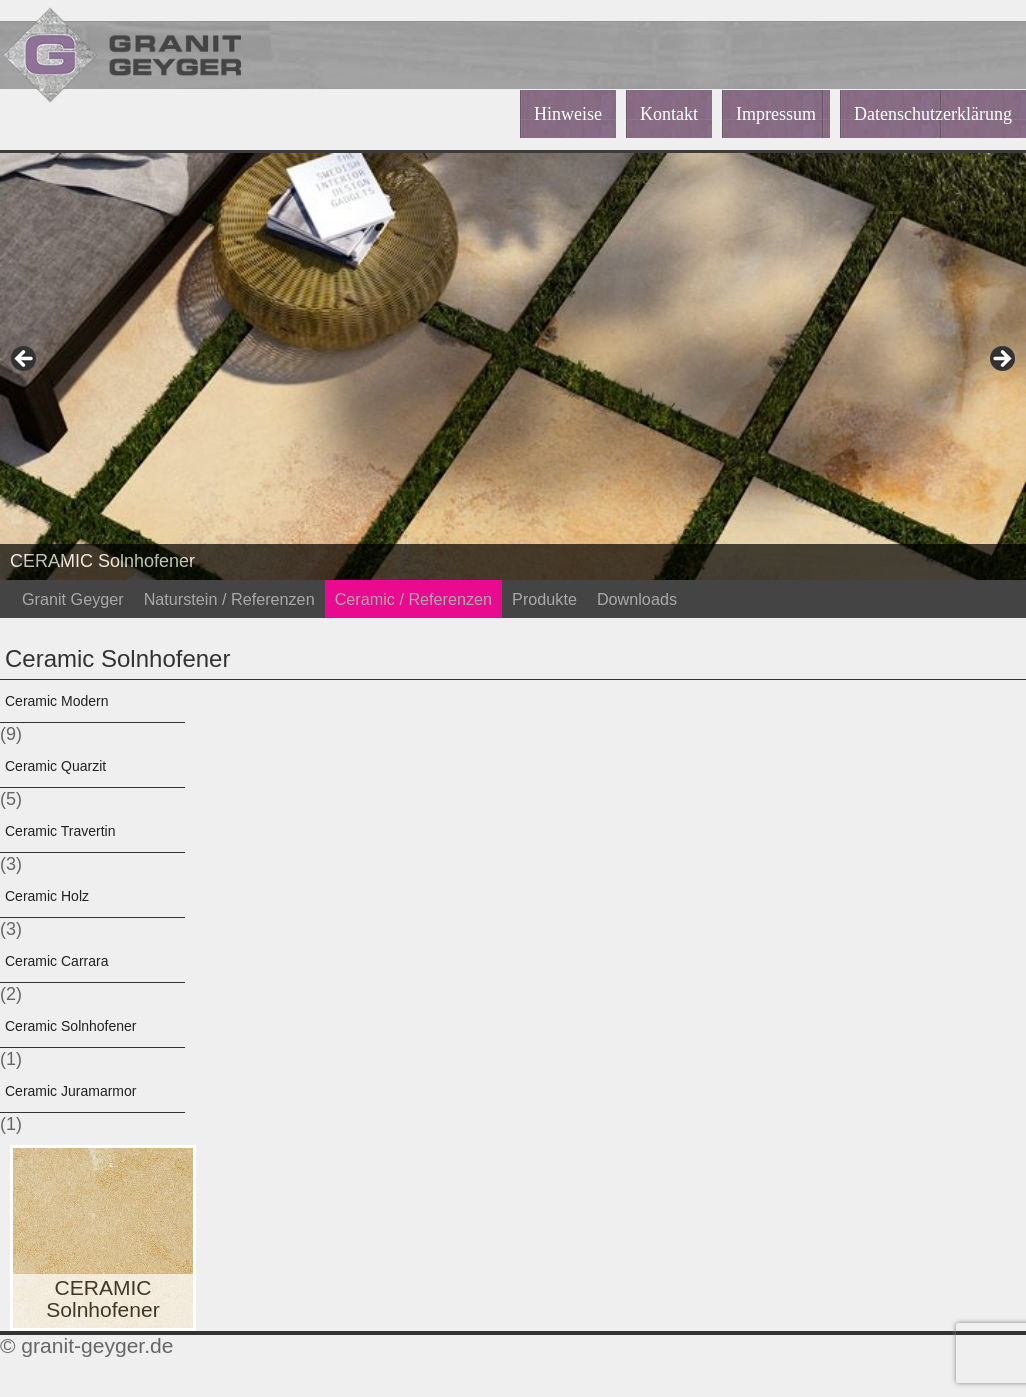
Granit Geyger (73, 599)
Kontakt (669, 114)
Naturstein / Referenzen (229, 599)
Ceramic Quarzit (55, 766)
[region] (513, 365)
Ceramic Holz (47, 896)
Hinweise (568, 114)
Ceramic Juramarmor (70, 1091)
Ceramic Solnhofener (71, 1026)
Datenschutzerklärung (933, 114)
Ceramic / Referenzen (413, 599)
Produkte (544, 599)
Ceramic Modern (56, 701)
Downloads (637, 599)
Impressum (776, 114)
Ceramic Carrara (56, 961)
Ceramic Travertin (60, 831)
